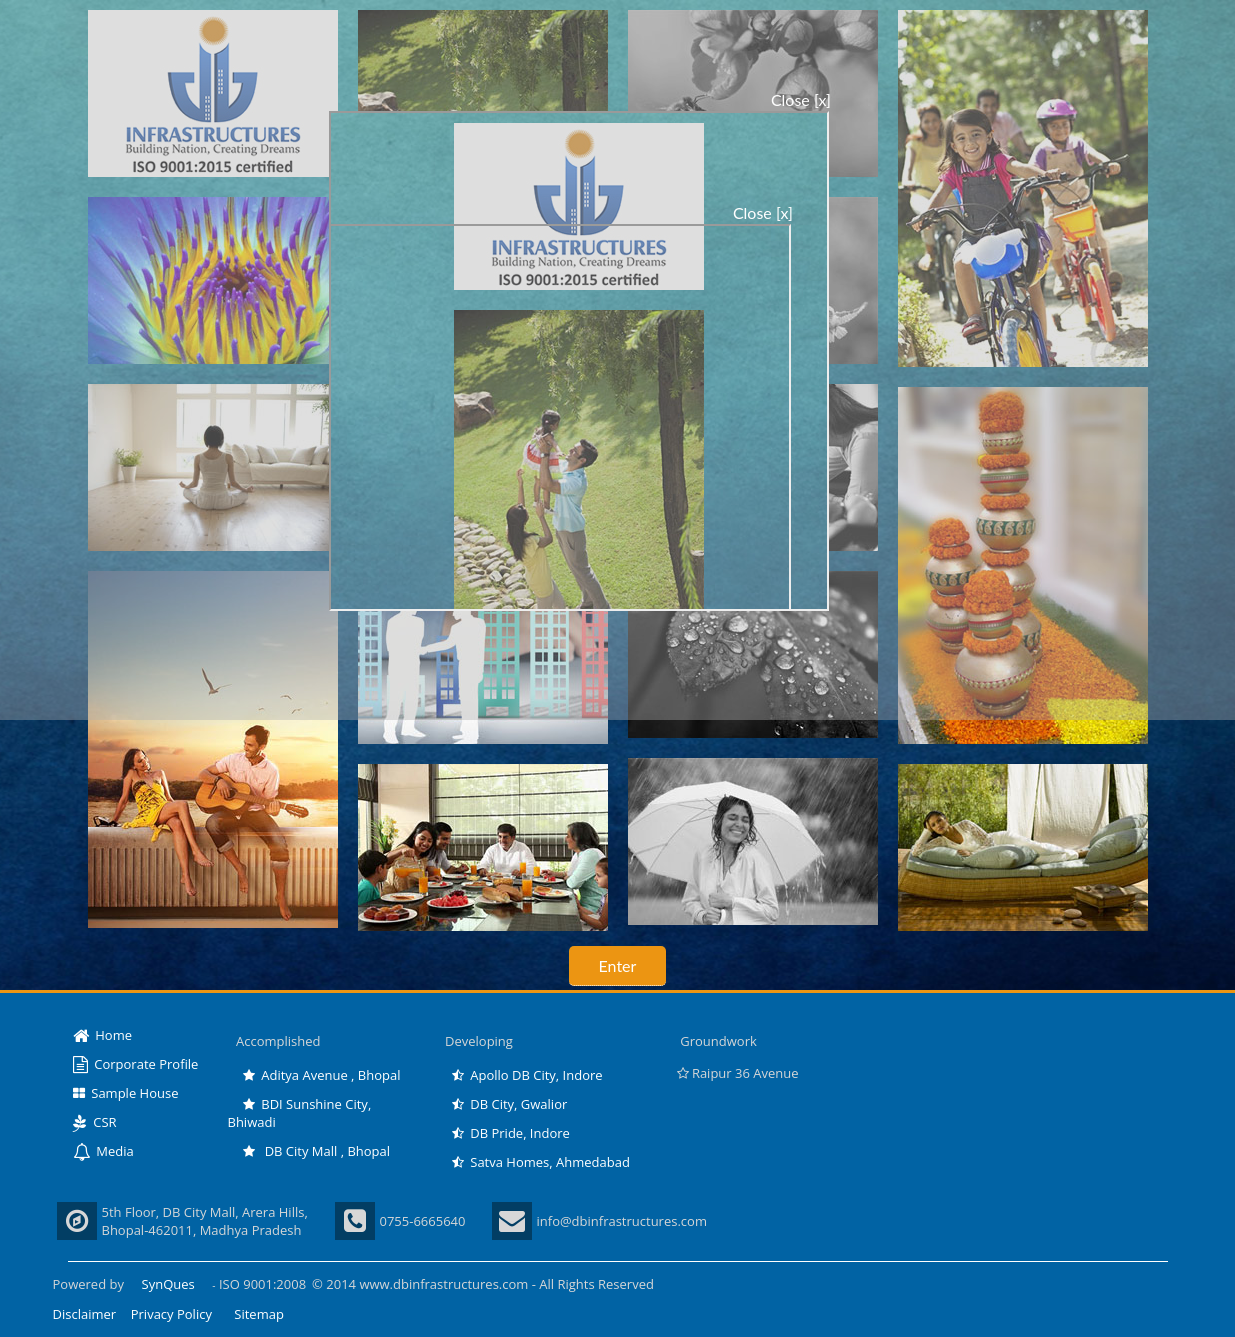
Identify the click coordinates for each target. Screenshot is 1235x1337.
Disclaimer (85, 1314)
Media (103, 1151)
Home (103, 1035)
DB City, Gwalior (510, 1104)
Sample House (126, 1093)
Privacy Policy (171, 1314)
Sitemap (259, 1314)
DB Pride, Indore (511, 1133)
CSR (95, 1122)
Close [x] (801, 99)
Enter (618, 965)
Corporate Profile (136, 1064)
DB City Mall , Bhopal (317, 1151)
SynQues (168, 1284)
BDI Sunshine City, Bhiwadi (300, 1113)
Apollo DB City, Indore (527, 1075)
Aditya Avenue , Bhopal (322, 1075)
